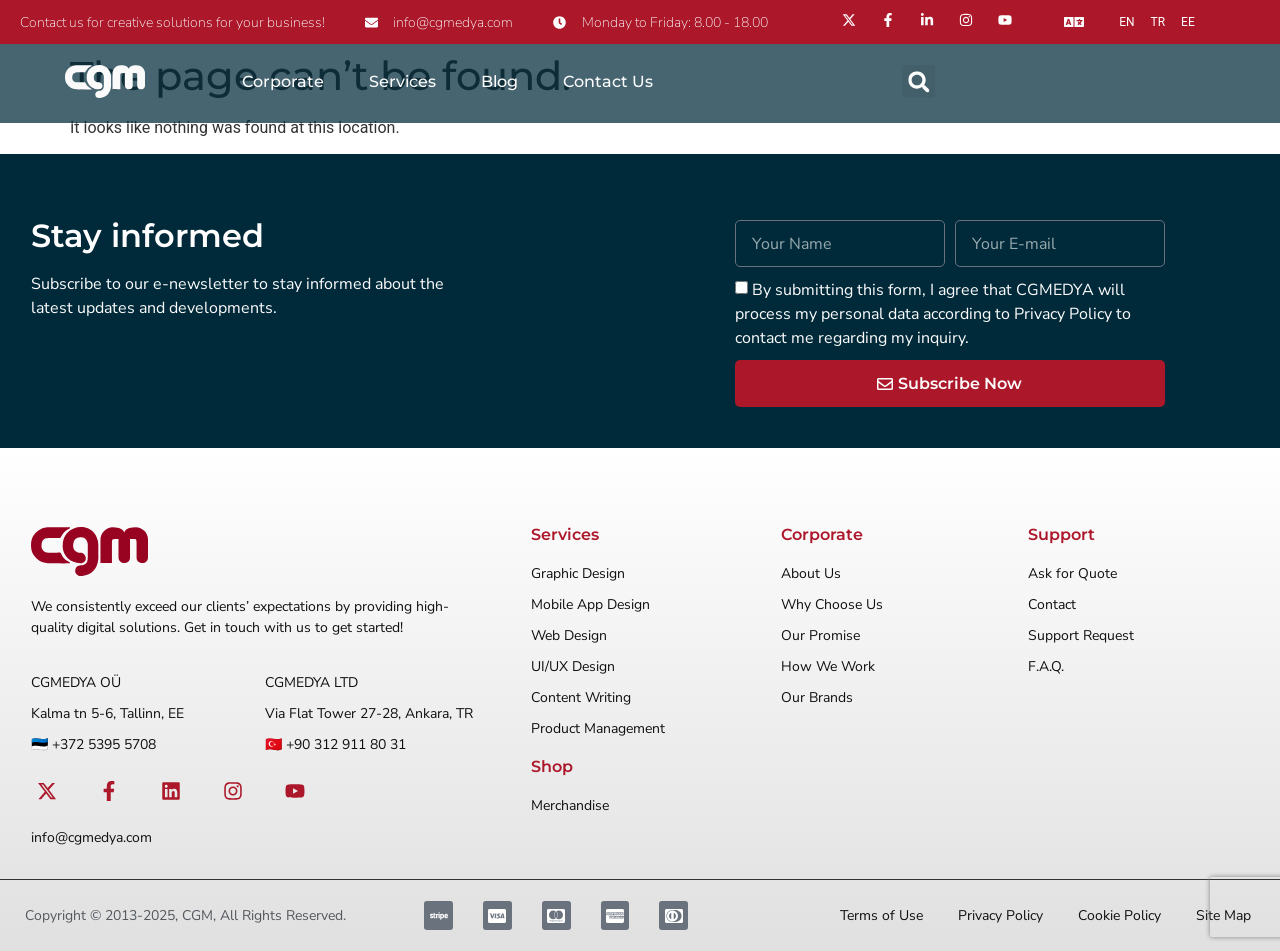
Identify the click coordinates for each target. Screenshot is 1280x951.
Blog (499, 81)
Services (402, 81)
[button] (918, 81)
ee (1188, 22)
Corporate (283, 81)
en (1126, 22)
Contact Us (608, 81)
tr (1158, 22)
